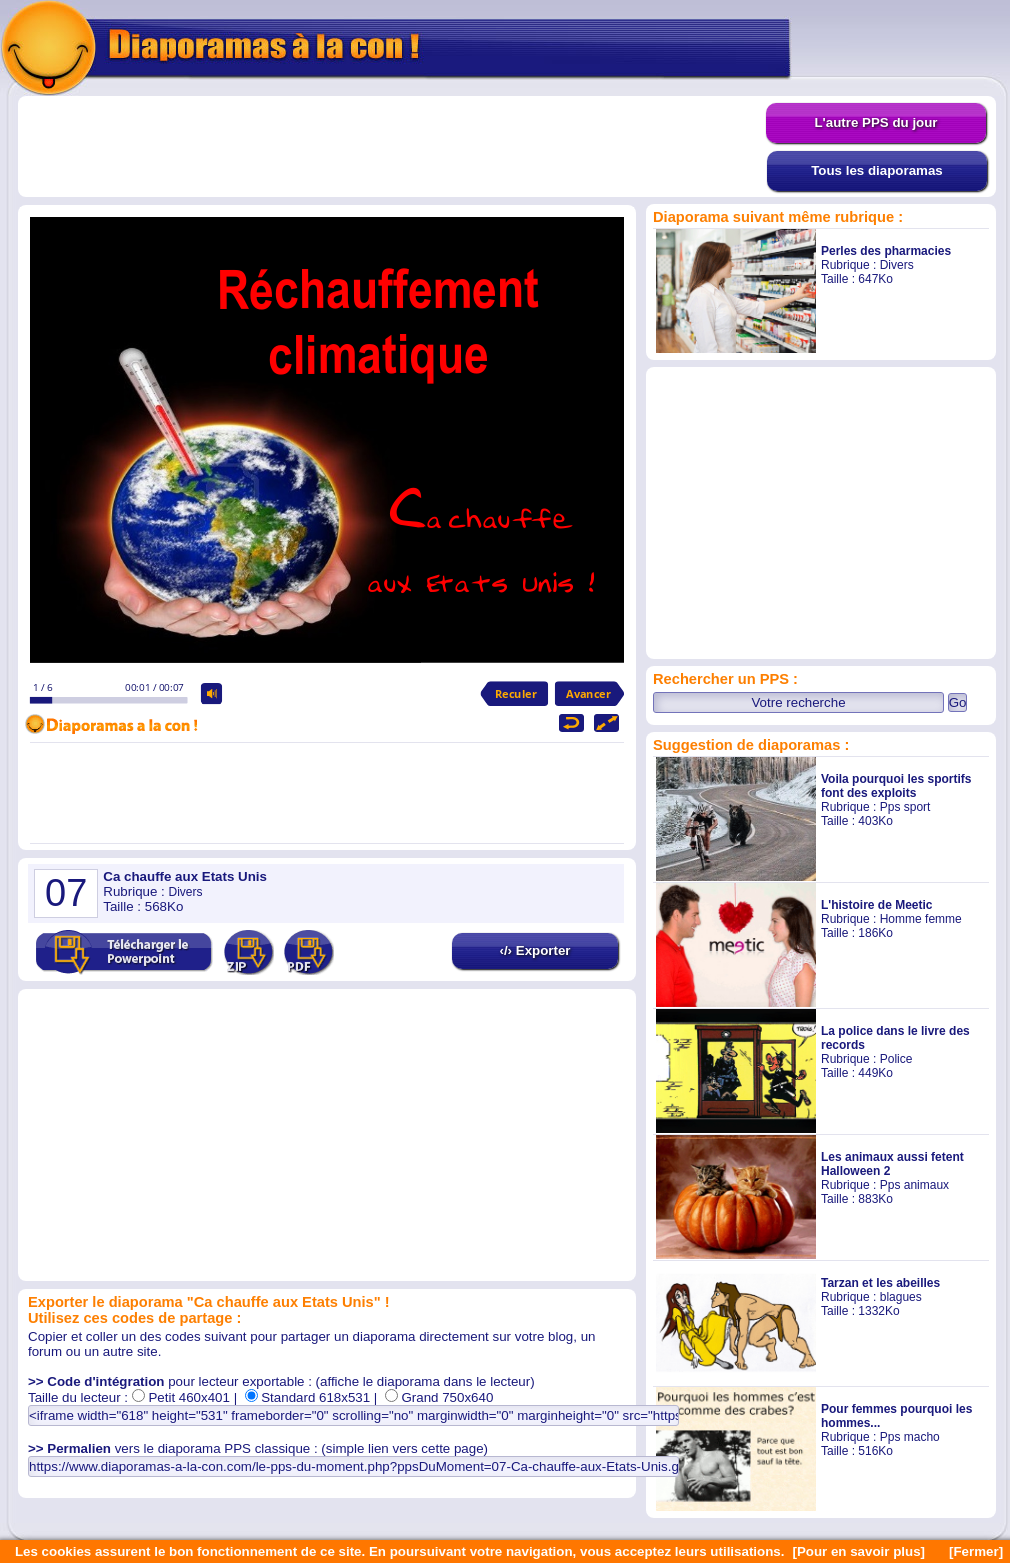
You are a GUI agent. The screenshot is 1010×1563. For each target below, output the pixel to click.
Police (896, 1059)
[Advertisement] (392, 147)
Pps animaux (914, 1185)
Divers (897, 265)
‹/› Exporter (534, 950)
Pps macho (910, 1437)
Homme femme (921, 919)
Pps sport (905, 807)
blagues (901, 1297)
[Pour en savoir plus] (858, 1551)
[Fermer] (976, 1551)
